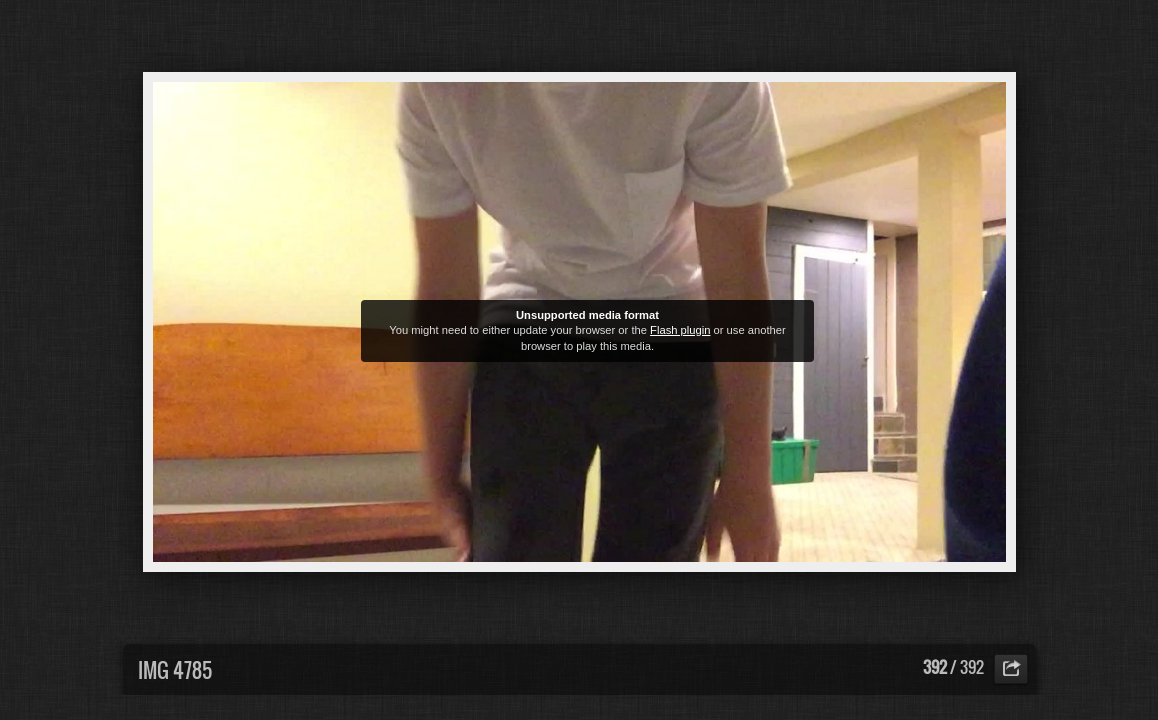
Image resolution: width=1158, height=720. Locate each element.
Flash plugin (680, 330)
